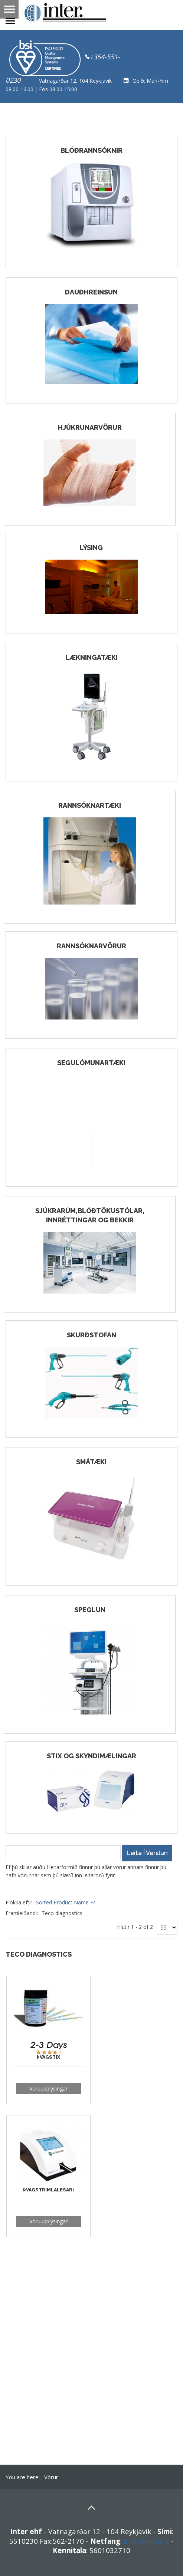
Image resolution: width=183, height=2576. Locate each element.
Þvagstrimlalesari (48, 2190)
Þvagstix (48, 2057)
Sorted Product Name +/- (66, 1902)
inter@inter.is (146, 2541)
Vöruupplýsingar (48, 2088)
